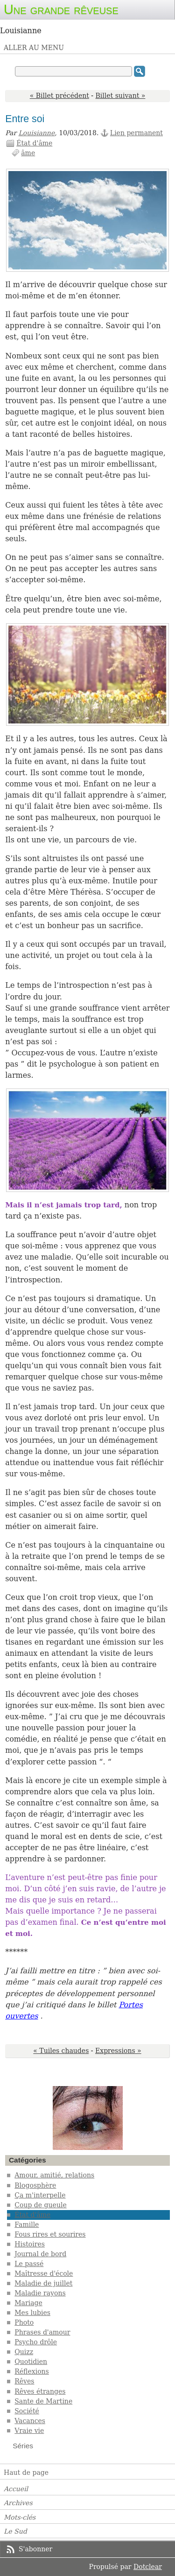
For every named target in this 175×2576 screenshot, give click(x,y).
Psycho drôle (35, 2342)
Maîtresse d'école (43, 2273)
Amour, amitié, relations (54, 2175)
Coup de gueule (40, 2205)
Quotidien (30, 2361)
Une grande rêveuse (61, 9)
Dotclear (147, 2566)
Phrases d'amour (42, 2332)
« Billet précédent (59, 95)
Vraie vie (29, 2430)
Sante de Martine (43, 2401)
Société (26, 2411)
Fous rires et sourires (49, 2234)
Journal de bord (40, 2254)
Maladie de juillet (43, 2283)
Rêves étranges (39, 2391)
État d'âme (34, 143)
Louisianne (37, 133)
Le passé (28, 2263)
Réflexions (31, 2371)
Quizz (23, 2352)
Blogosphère (35, 2185)
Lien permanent (136, 133)
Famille (26, 2224)
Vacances (29, 2420)
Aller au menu (34, 47)
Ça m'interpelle (39, 2195)
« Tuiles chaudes (61, 2050)
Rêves (24, 2381)
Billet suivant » (121, 95)
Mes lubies (32, 2312)
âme (28, 153)
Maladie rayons (39, 2293)
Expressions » (118, 2050)
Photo (24, 2322)
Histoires (29, 2244)
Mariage (28, 2303)
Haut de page (26, 2472)
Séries (23, 2446)
